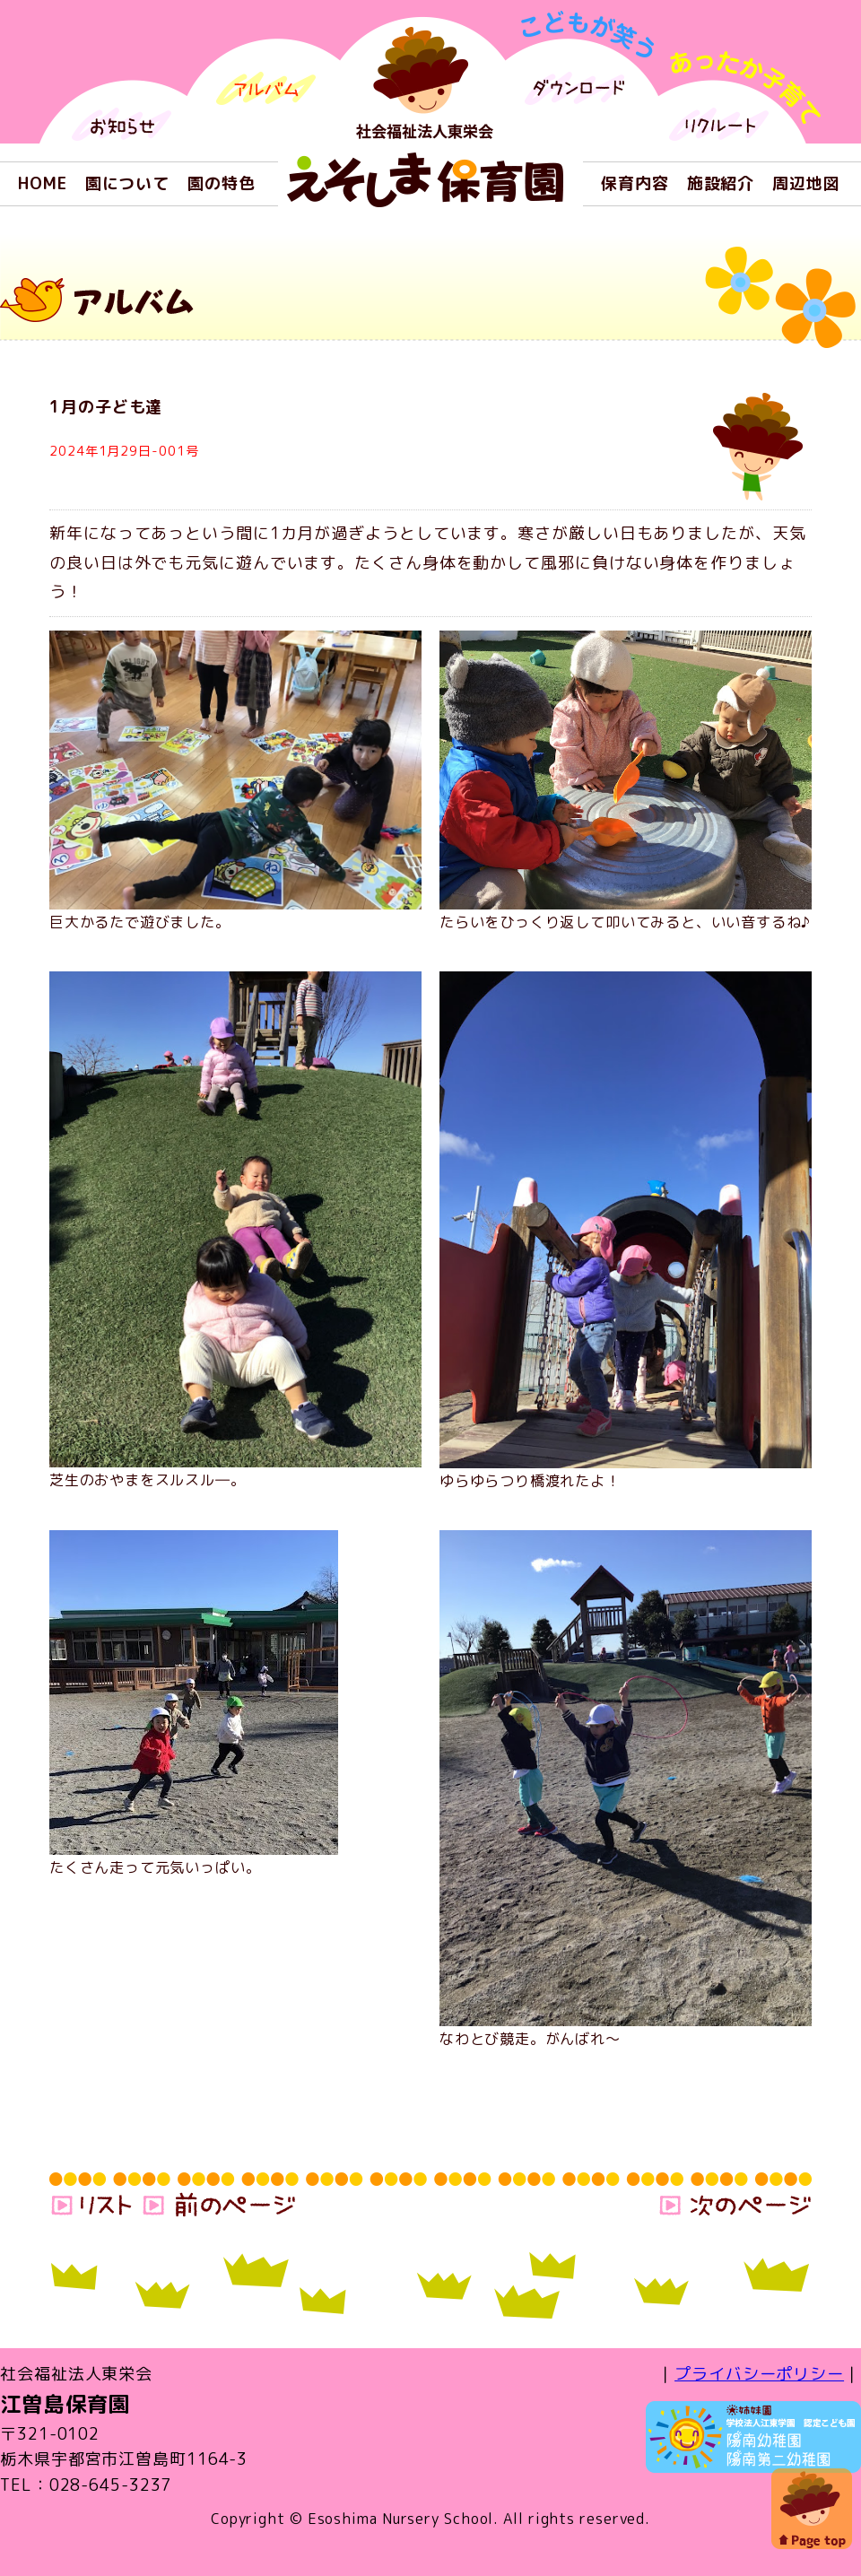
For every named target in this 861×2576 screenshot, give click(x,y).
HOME (42, 183)
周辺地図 (806, 183)
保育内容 (635, 183)
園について (127, 183)
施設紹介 (721, 183)
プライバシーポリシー (759, 2374)
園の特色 (221, 183)
